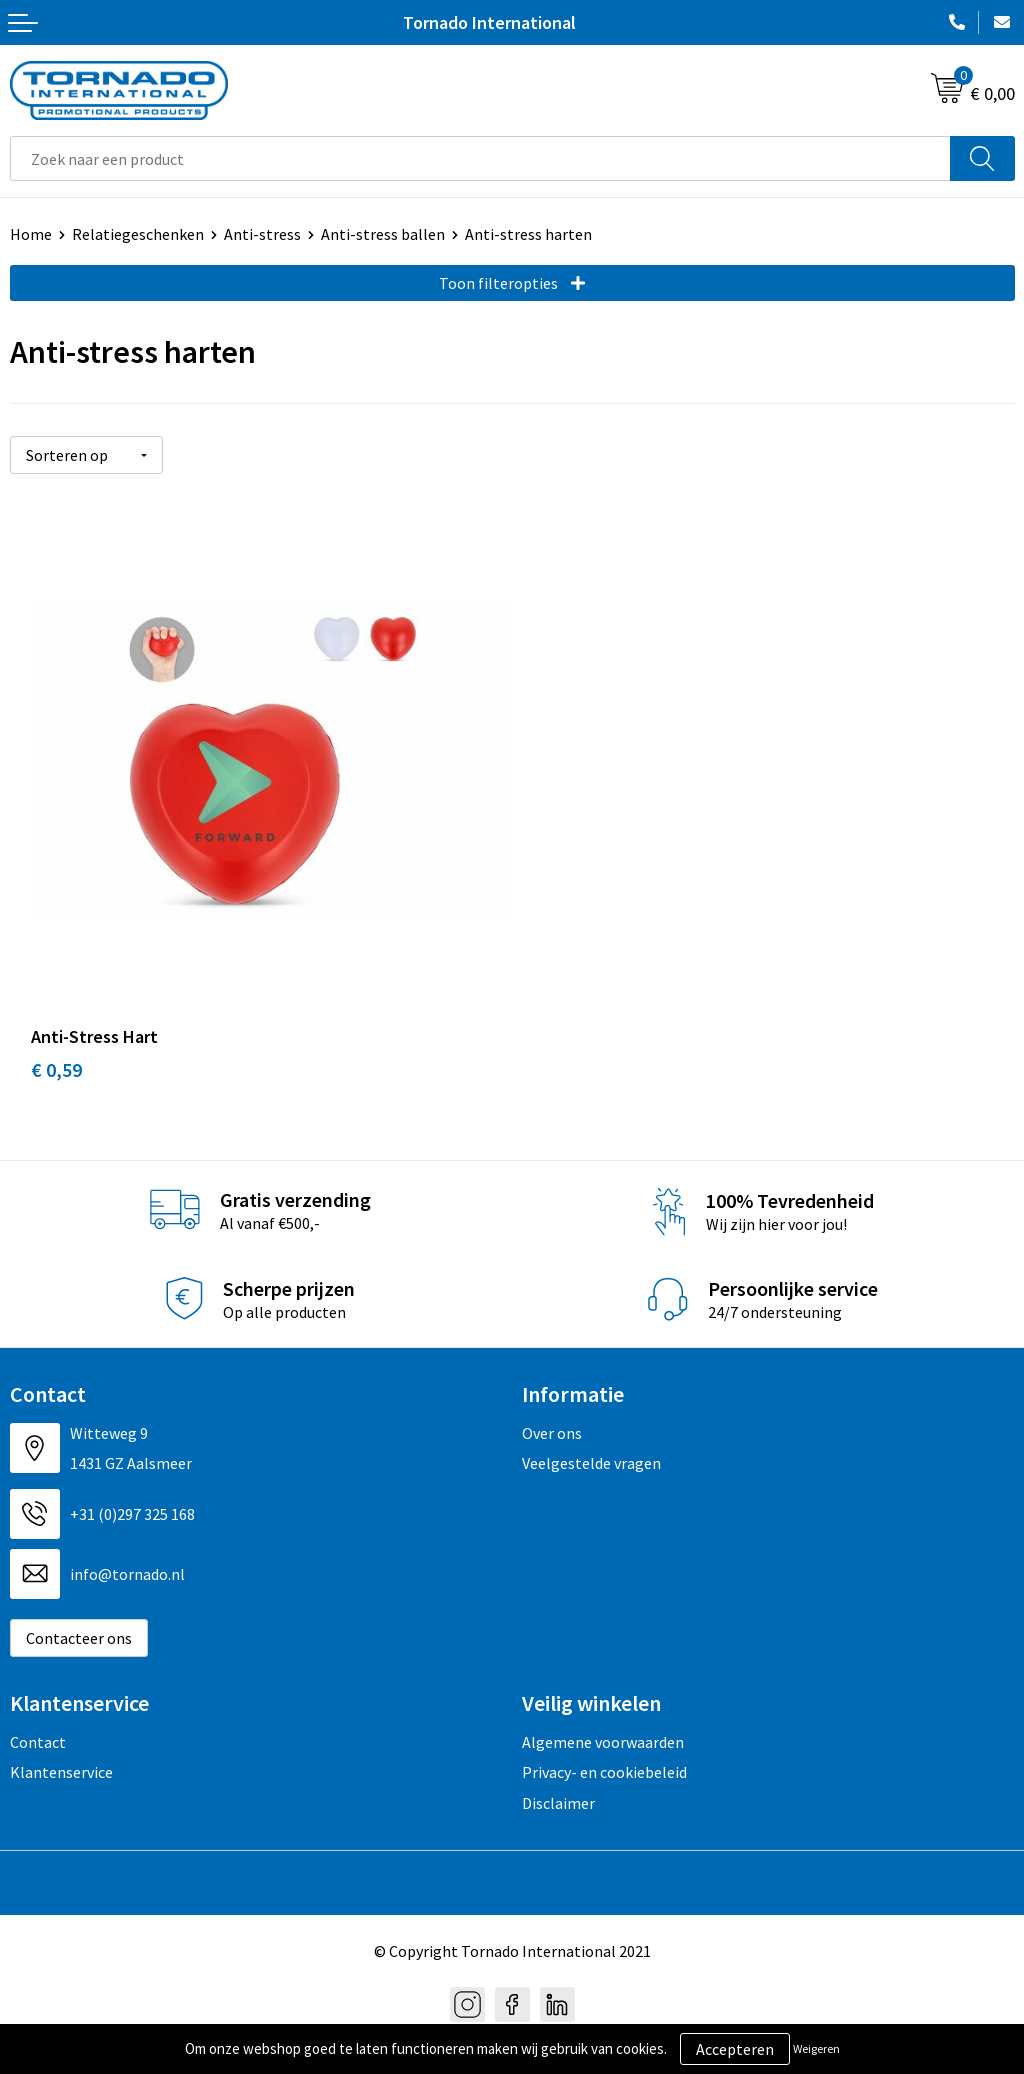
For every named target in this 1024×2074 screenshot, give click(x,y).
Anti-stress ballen (383, 234)
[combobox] (480, 158)
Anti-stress (262, 234)
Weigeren (816, 2048)
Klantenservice (61, 1749)
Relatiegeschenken (138, 234)
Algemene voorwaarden (603, 1718)
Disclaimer (558, 1779)
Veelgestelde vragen (591, 1440)
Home (31, 234)
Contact (38, 1718)
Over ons (552, 1410)
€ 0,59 (56, 1046)
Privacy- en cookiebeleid (604, 1749)
